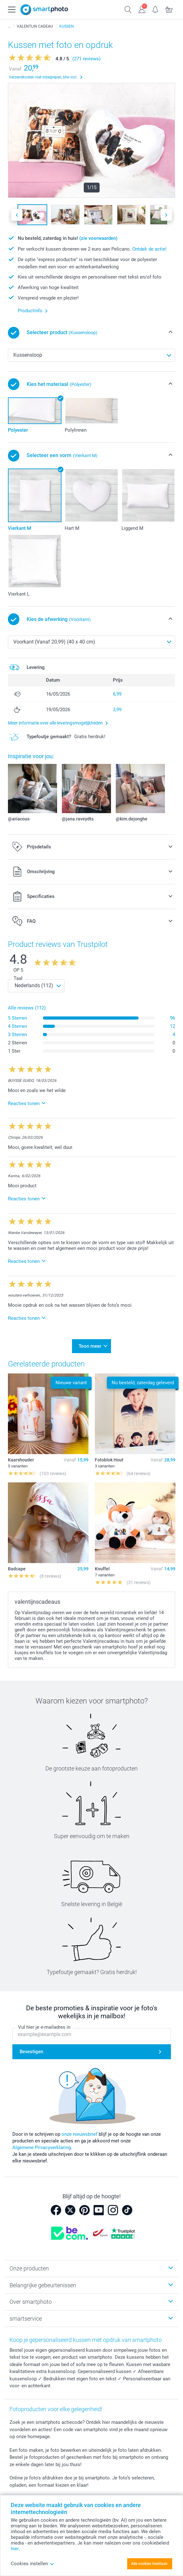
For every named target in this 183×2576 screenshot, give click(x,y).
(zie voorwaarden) (98, 238)
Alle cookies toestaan (149, 2563)
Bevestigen (31, 2051)
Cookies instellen (32, 2563)
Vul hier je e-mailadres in (44, 2027)
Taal (18, 978)
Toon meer (90, 1346)
